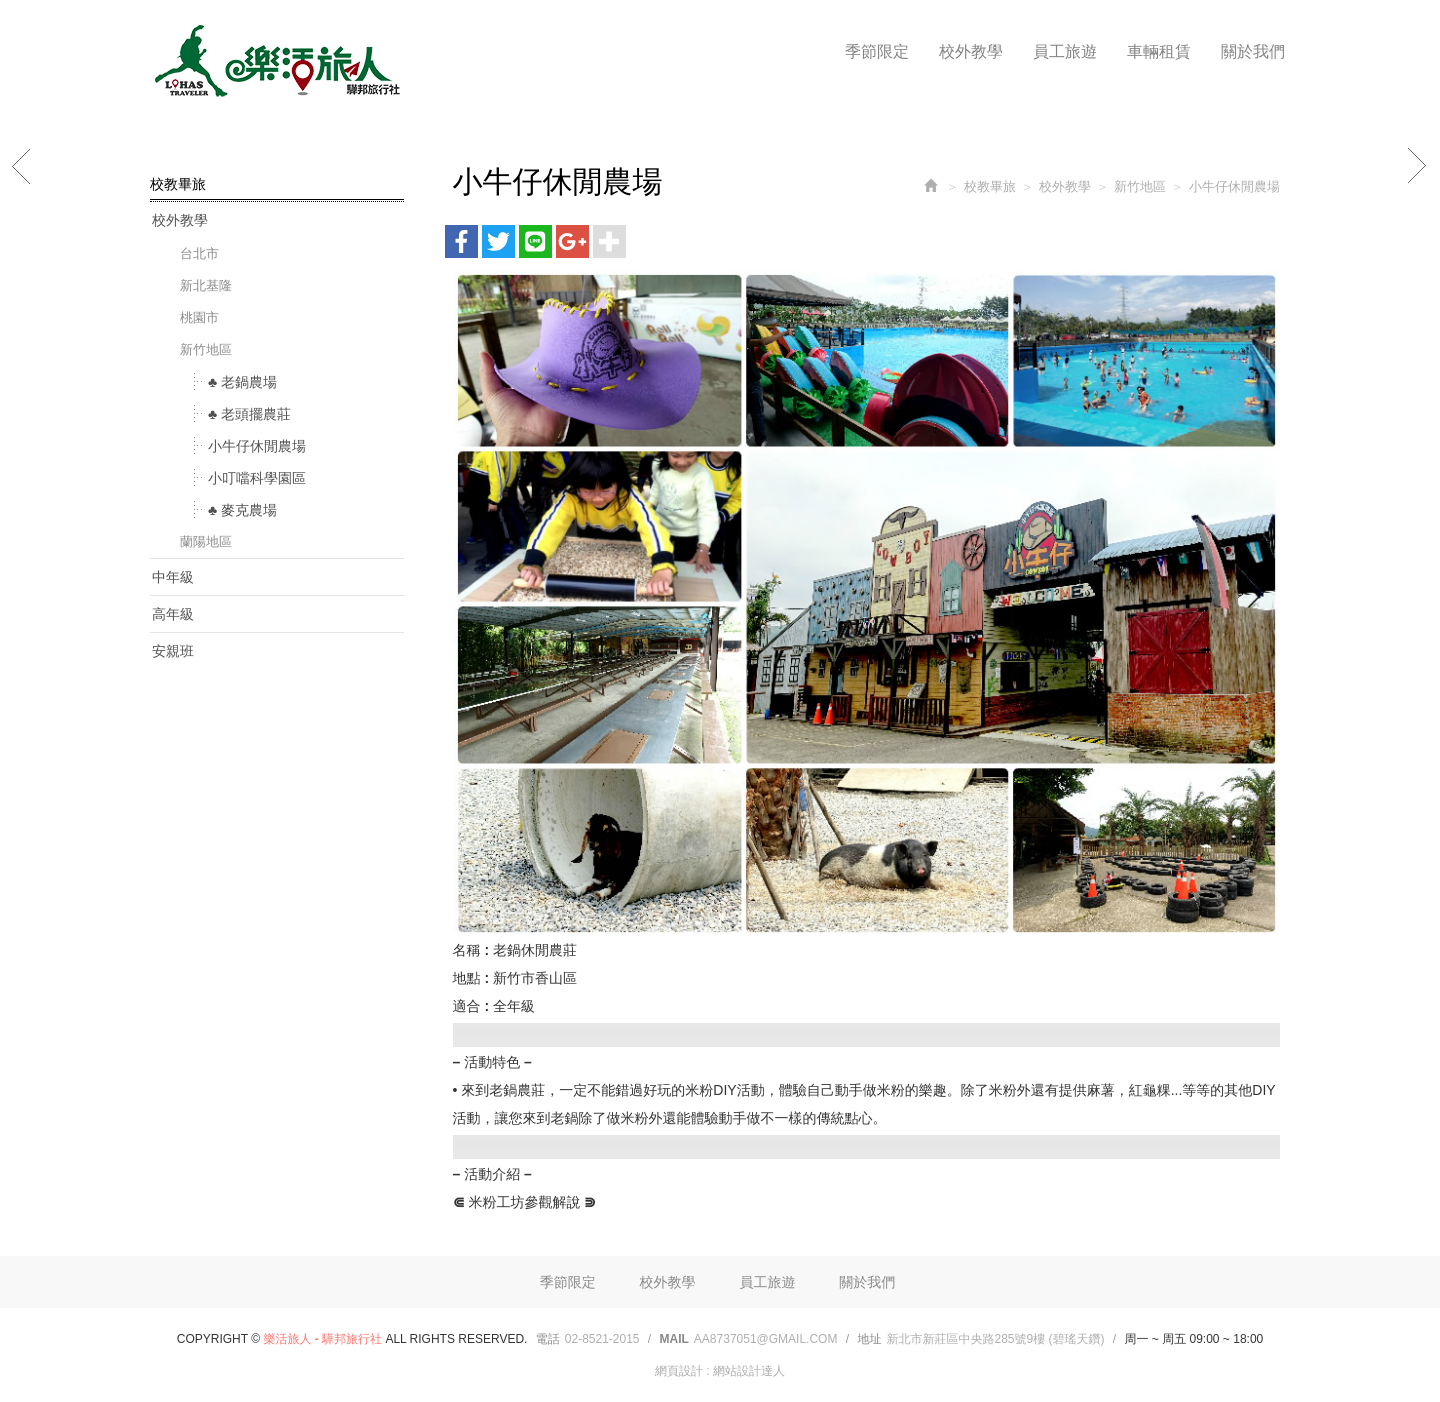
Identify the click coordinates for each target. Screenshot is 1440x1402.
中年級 (173, 577)
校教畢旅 (990, 186)
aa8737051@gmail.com (766, 1339)
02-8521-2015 (602, 1339)
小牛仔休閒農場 (257, 446)
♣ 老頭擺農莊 (249, 414)
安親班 (173, 651)
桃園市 (199, 317)
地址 (869, 1339)
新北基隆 (206, 285)
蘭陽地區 (206, 541)
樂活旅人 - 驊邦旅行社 (275, 61)
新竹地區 (206, 349)
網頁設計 (679, 1371)
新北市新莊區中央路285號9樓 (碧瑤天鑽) (995, 1339)
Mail (674, 1339)
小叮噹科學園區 (257, 478)
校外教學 (180, 220)
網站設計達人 (749, 1371)
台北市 (199, 253)
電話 (548, 1339)
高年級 (173, 614)
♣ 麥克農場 (242, 510)
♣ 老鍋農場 (242, 382)
